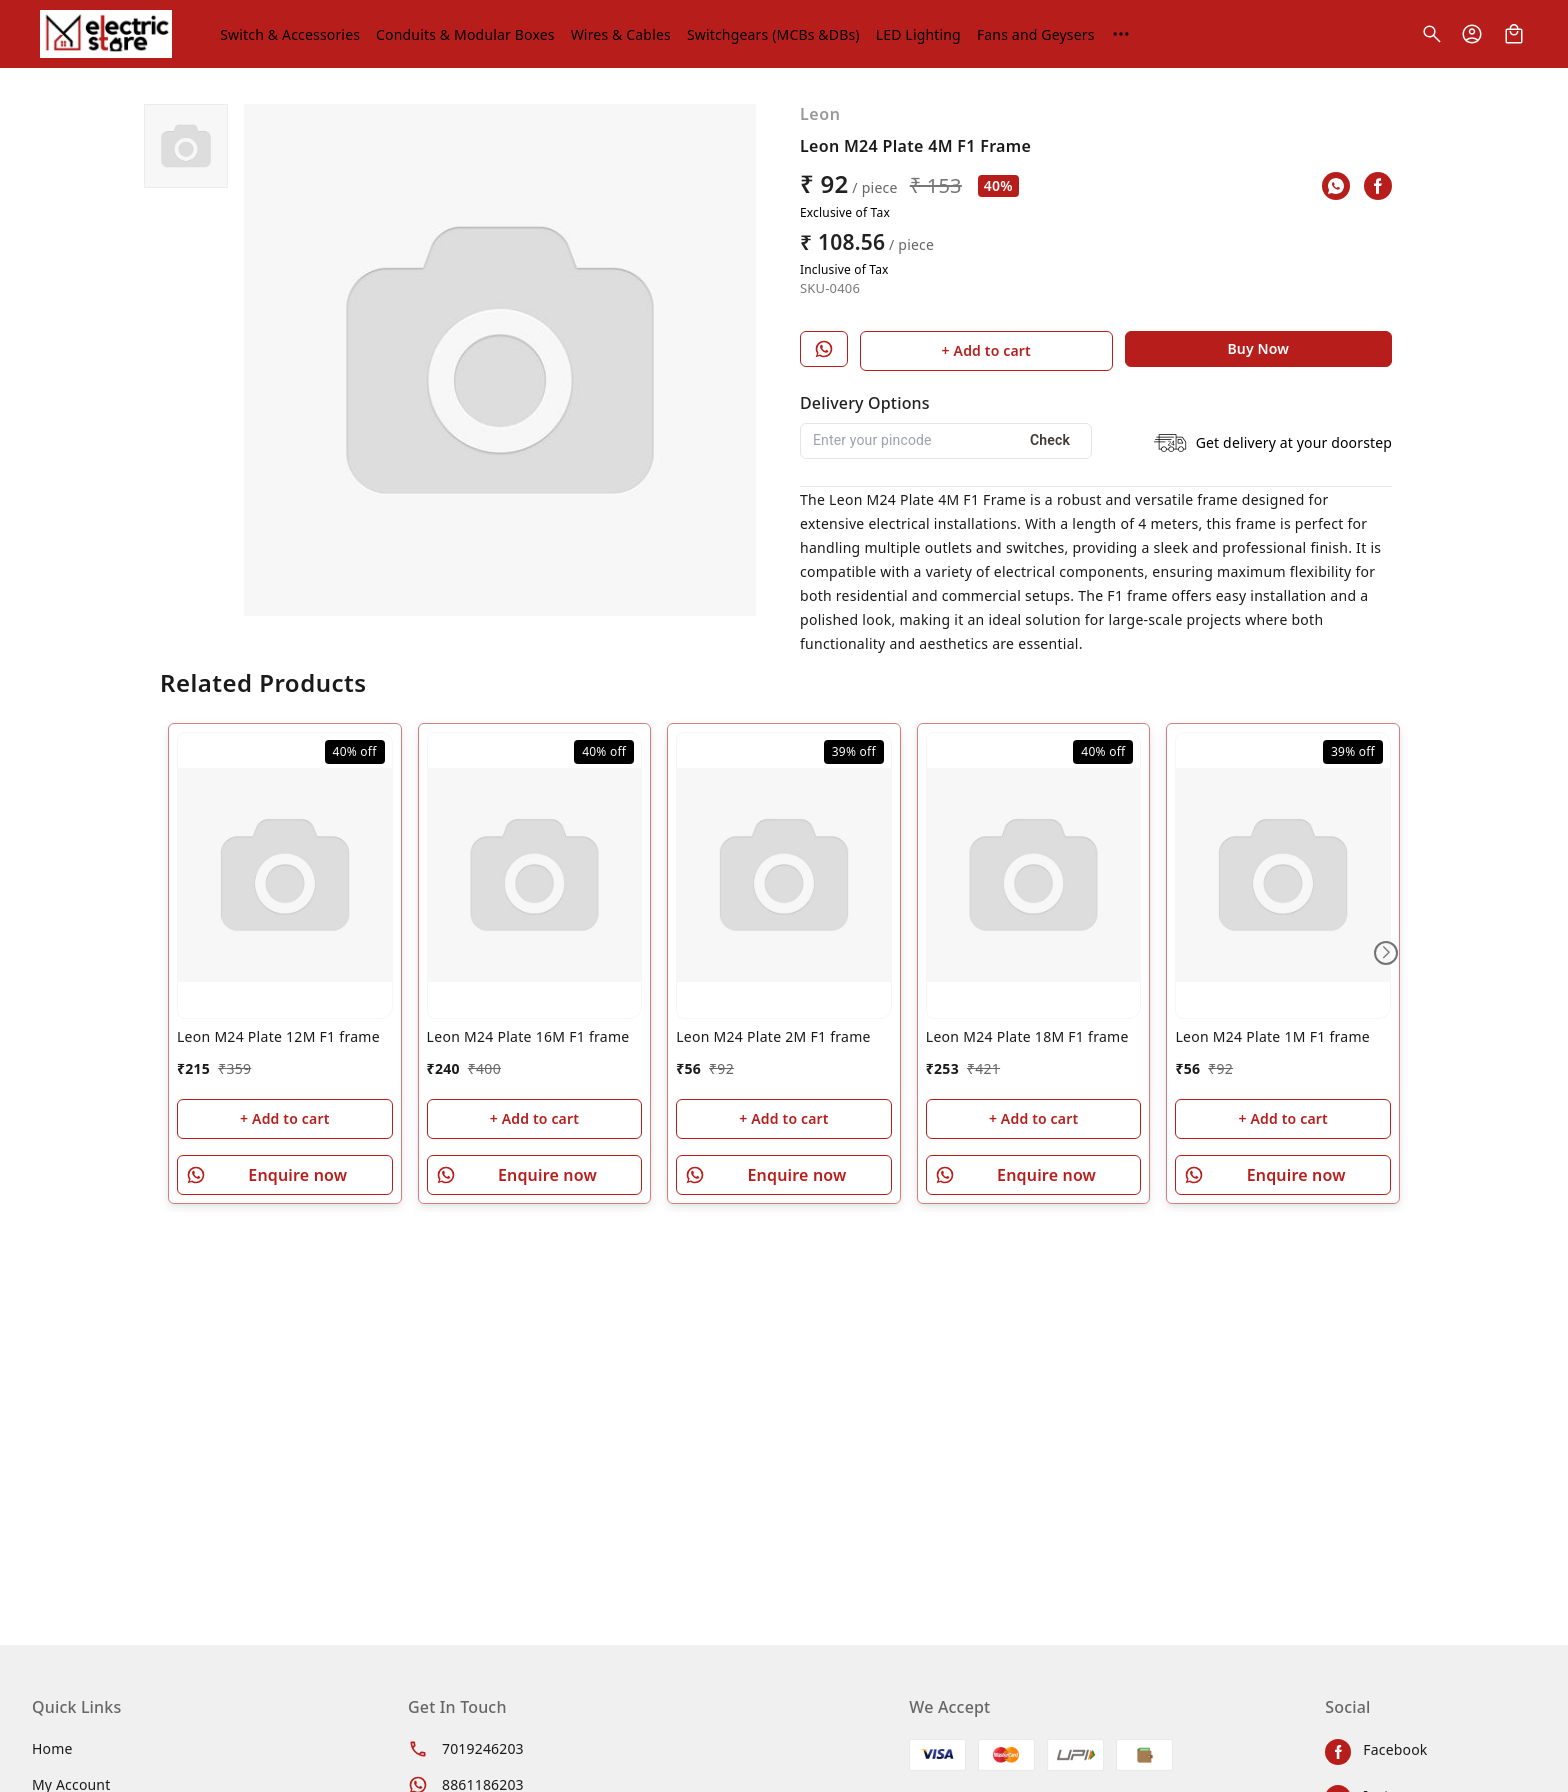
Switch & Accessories (290, 34)
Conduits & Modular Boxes (465, 34)
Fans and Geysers (1036, 34)
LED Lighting (918, 34)
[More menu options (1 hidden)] (1121, 34)
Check (1050, 440)
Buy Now (1258, 348)
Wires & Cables (621, 34)
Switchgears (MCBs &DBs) (773, 34)
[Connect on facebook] (1430, 1752)
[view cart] (1514, 34)
